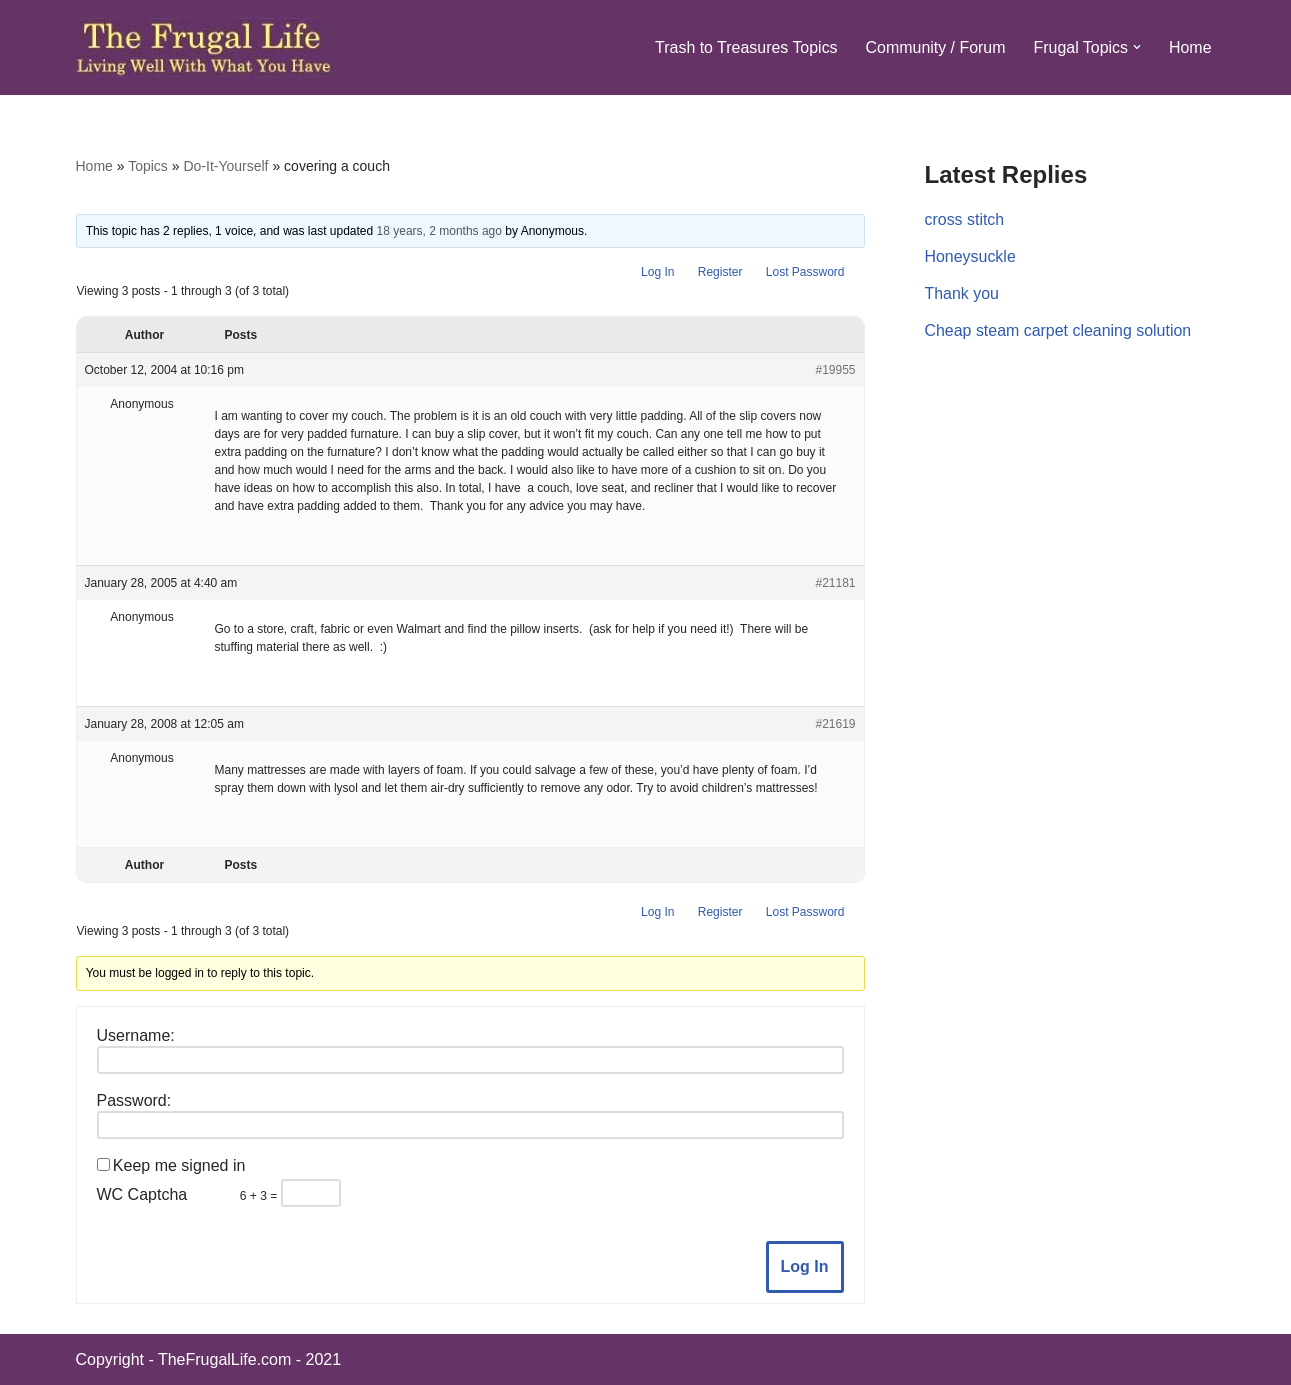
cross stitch (965, 219)
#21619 (835, 724)
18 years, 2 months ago (439, 231)
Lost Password (805, 272)
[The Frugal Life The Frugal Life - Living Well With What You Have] (204, 47)
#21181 (835, 583)
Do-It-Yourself (225, 166)
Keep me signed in (179, 1165)
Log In (657, 272)
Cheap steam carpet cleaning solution (1059, 330)
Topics (148, 166)
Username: (136, 1035)
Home (1190, 47)
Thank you (962, 293)
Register (720, 272)
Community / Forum (934, 47)
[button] (1137, 47)
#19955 (835, 370)
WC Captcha (142, 1194)
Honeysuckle (971, 256)
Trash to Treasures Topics (744, 47)
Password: (134, 1100)
